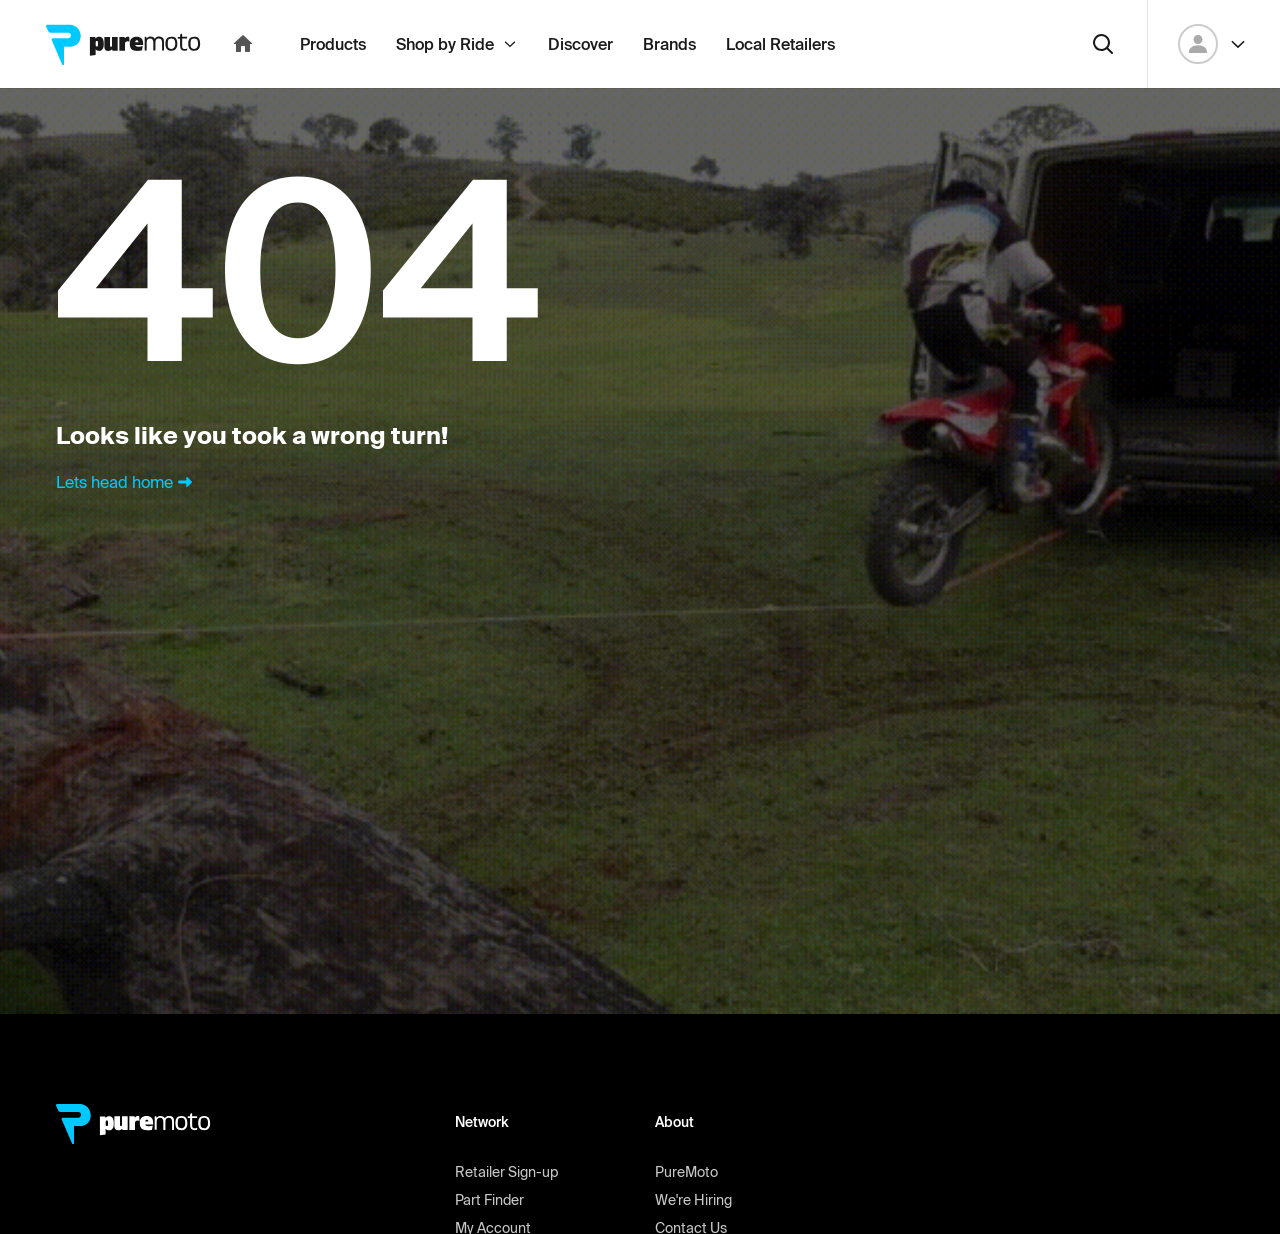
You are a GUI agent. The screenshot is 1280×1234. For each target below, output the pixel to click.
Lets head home (126, 526)
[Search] (1103, 88)
